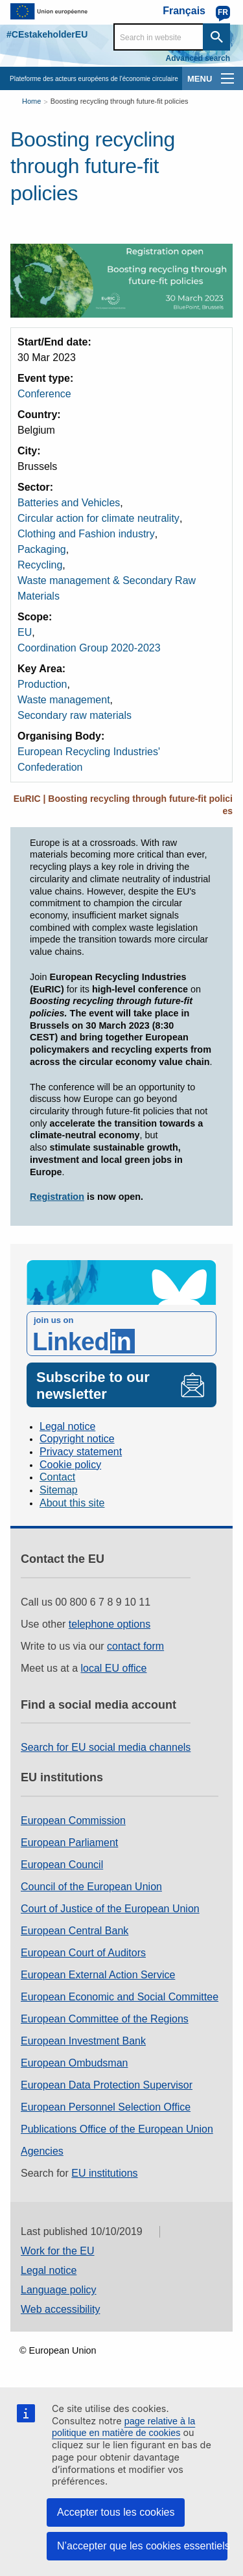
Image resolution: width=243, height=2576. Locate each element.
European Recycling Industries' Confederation (88, 759)
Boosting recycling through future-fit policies (120, 101)
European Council (62, 1864)
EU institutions (104, 2173)
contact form (135, 1646)
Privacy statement (81, 1451)
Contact (57, 1476)
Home (31, 101)
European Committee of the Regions (105, 2018)
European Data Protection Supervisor (106, 2084)
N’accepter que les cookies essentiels (142, 2545)
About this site (72, 1502)
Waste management (63, 699)
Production (42, 684)
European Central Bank (74, 1930)
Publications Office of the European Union (117, 2129)
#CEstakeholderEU (46, 34)
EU (24, 632)
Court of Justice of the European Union (110, 1908)
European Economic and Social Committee (119, 1996)
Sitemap (59, 1489)
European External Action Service (98, 1974)
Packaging (41, 549)
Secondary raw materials (74, 715)
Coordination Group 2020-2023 (89, 647)
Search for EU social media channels (106, 1747)
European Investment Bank (83, 2040)
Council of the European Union (91, 1886)
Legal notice (67, 1426)
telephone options (109, 1624)
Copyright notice (77, 1438)
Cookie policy (70, 1464)
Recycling (39, 564)
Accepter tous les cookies (115, 2512)
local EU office (114, 1668)
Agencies (42, 2151)
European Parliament (69, 1842)
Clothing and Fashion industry (86, 533)
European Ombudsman (74, 2062)
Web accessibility (60, 2309)
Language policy (59, 2289)
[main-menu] (227, 78)
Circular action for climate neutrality (98, 518)
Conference (44, 393)
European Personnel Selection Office (106, 2107)
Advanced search (198, 58)
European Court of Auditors (83, 1952)
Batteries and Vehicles (68, 502)
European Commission (73, 1820)
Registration (57, 1196)
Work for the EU (58, 2250)
